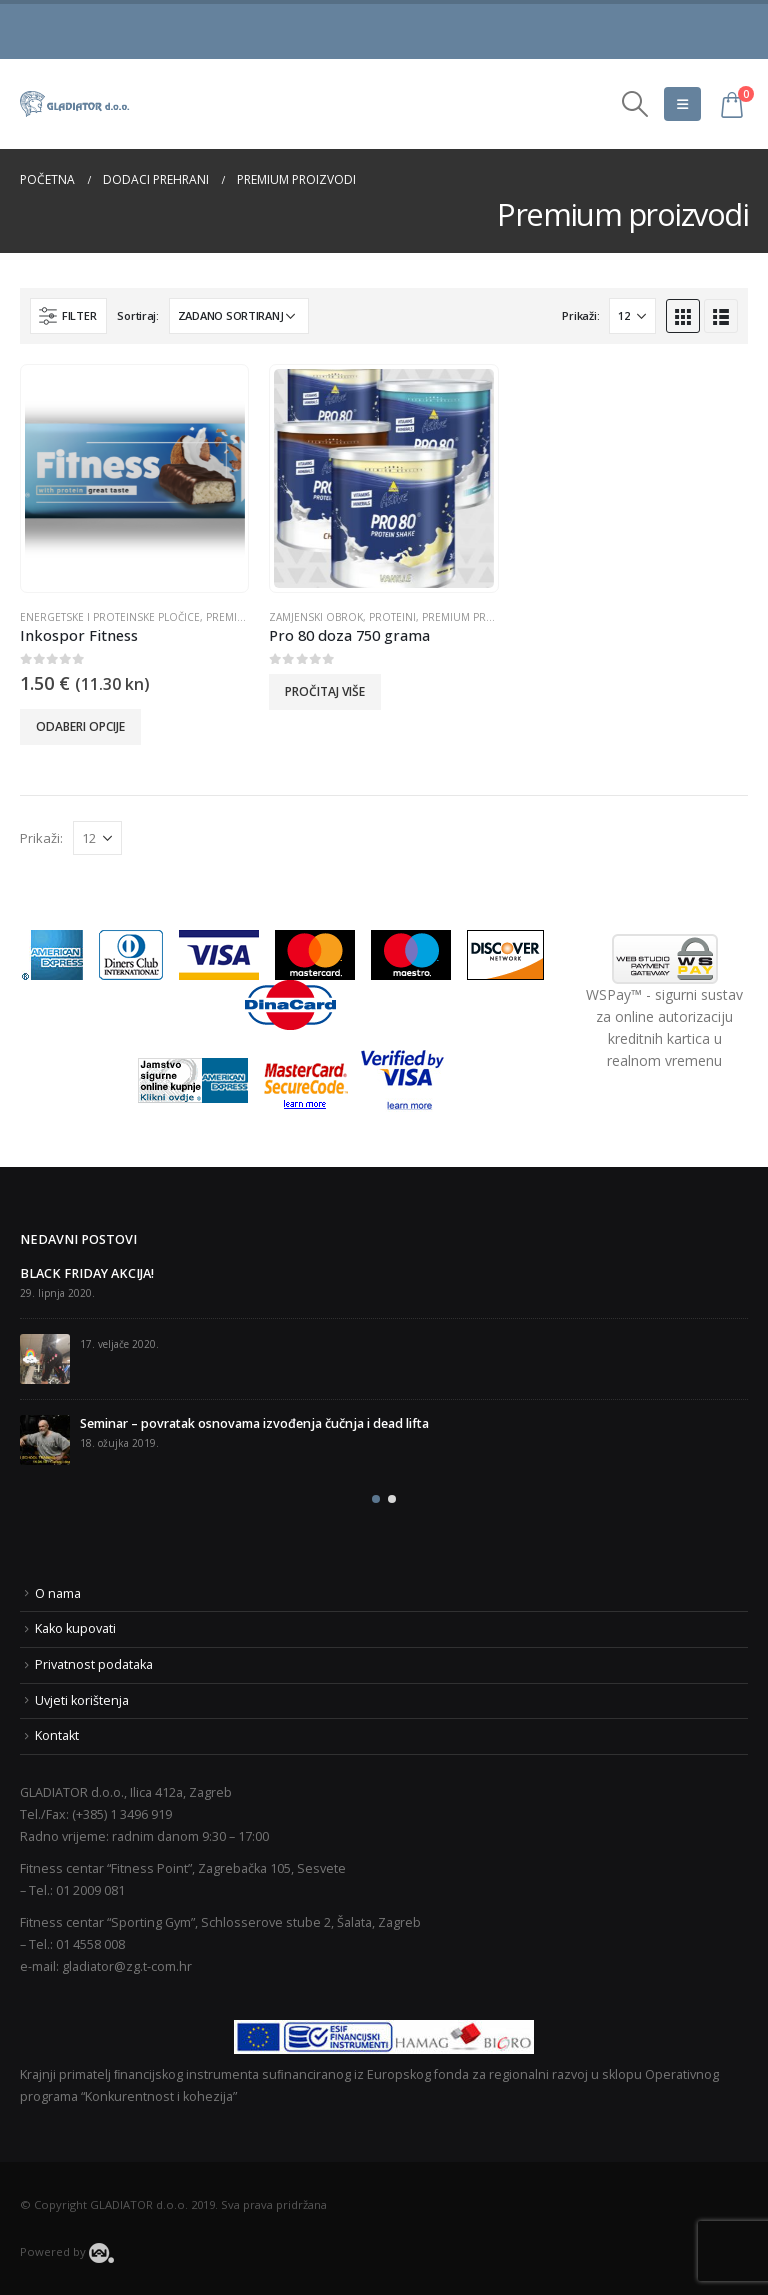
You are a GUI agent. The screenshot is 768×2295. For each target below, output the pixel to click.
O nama (58, 1593)
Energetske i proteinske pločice (110, 617)
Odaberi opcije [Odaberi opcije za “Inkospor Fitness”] (80, 726)
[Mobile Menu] (682, 104)
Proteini (392, 617)
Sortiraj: (138, 315)
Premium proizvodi (476, 617)
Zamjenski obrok (316, 617)
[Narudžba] (239, 316)
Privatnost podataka (94, 1664)
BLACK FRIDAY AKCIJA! (87, 1273)
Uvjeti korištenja (82, 1700)
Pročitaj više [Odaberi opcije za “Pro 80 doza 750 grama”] (325, 691)
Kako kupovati (75, 1628)
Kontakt (57, 1735)
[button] (376, 1499)
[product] (135, 479)
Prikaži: (580, 315)
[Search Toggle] (635, 104)
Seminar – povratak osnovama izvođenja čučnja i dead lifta (254, 1423)
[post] (45, 1359)
